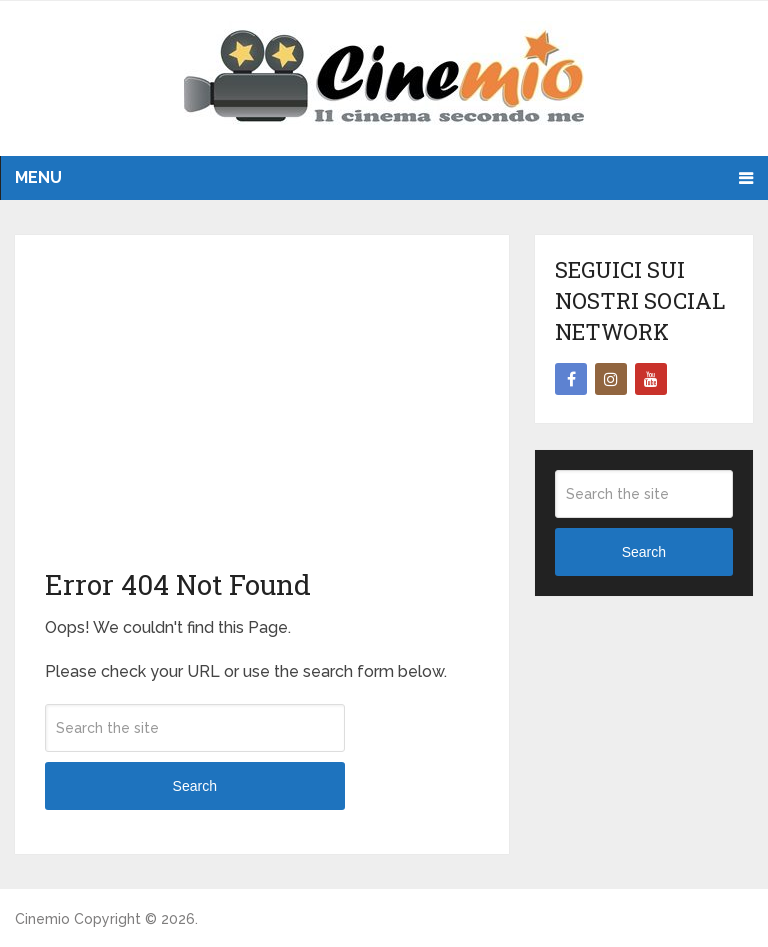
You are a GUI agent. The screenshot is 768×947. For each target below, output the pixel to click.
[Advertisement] (262, 415)
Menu (38, 177)
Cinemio (42, 919)
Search (195, 786)
